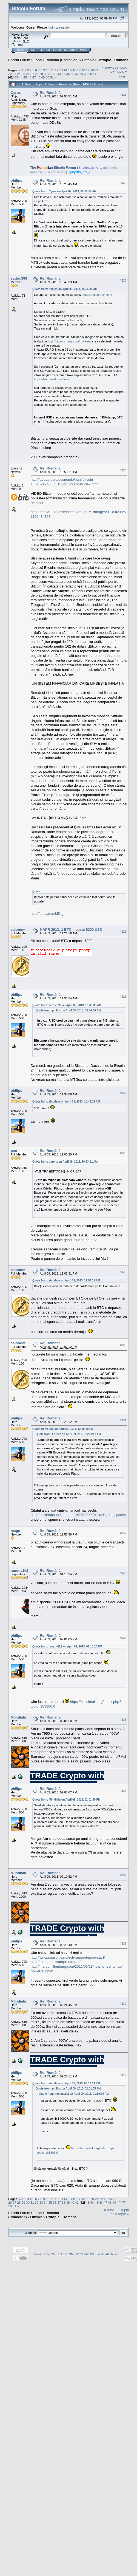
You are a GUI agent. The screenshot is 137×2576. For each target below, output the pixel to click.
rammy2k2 (19, 1570)
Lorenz (16, 468)
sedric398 (19, 278)
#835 (123, 1719)
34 (63, 73)
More (83, 50)
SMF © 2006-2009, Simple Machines (93, 2254)
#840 (123, 2074)
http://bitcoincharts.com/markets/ (69, 341)
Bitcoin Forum (19, 60)
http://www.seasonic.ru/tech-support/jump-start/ (68, 1957)
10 (47, 70)
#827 (123, 1093)
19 (88, 70)
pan (14, 1151)
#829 (123, 1271)
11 (52, 70)
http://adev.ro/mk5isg (47, 914)
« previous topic (114, 67)
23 (14, 73)
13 (61, 70)
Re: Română (50, 93)
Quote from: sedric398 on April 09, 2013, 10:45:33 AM (66, 1005)
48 (38, 77)
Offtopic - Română (113, 60)
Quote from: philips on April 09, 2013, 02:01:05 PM (68, 2088)
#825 (123, 931)
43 (16, 77)
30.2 (26, 41)
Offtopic (88, 60)
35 (68, 73)
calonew (18, 929)
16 (74, 70)
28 (37, 73)
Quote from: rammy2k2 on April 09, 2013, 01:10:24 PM (67, 1646)
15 (70, 70)
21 (96, 70)
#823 (123, 280)
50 (47, 77)
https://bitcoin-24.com (97, 294)
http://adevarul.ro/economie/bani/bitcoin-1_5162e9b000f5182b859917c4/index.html (64, 481)
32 (54, 73)
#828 (123, 1153)
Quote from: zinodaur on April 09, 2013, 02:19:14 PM (66, 2083)
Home (20, 50)
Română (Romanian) (62, 60)
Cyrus (16, 93)
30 (45, 73)
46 (30, 77)
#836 (123, 1791)
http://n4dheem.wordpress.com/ (56, 1962)
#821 (123, 94)
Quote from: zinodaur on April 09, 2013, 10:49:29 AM (66, 1101)
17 (79, 70)
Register (70, 50)
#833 (123, 1572)
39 (86, 73)
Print (122, 76)
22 (10, 73)
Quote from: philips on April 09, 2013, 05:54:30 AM (65, 289)
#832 (123, 1533)
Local (38, 60)
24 (19, 73)
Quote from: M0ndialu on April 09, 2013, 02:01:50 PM (66, 1799)
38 (81, 73)
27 (32, 73)
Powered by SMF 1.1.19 (50, 2254)
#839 (123, 2003)
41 (94, 73)
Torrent (17, 44)
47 (34, 77)
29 (41, 73)
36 (72, 73)
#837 (123, 1875)
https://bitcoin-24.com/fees (51, 379)
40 (90, 73)
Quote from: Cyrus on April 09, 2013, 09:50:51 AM (64, 191)
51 (52, 77)
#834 (123, 1637)
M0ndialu (18, 1717)
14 (65, 70)
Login (57, 50)
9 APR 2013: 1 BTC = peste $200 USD (71, 929)
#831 (123, 1420)
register (64, 27)
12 (56, 70)
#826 (123, 996)
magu (15, 1531)
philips (16, 180)
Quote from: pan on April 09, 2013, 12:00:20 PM (62, 1428)
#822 (123, 182)
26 (28, 73)
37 (77, 73)
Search (45, 50)
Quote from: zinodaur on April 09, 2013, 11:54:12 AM (66, 1280)
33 (59, 73)
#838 (123, 1943)
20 (92, 70)
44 (20, 77)
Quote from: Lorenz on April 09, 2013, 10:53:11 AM (65, 1161)
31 (50, 73)
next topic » (118, 71)
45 (25, 77)
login (51, 27)
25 (23, 73)
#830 (123, 1345)
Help (33, 50)
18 (83, 70)
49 (43, 77)
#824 (123, 470)
